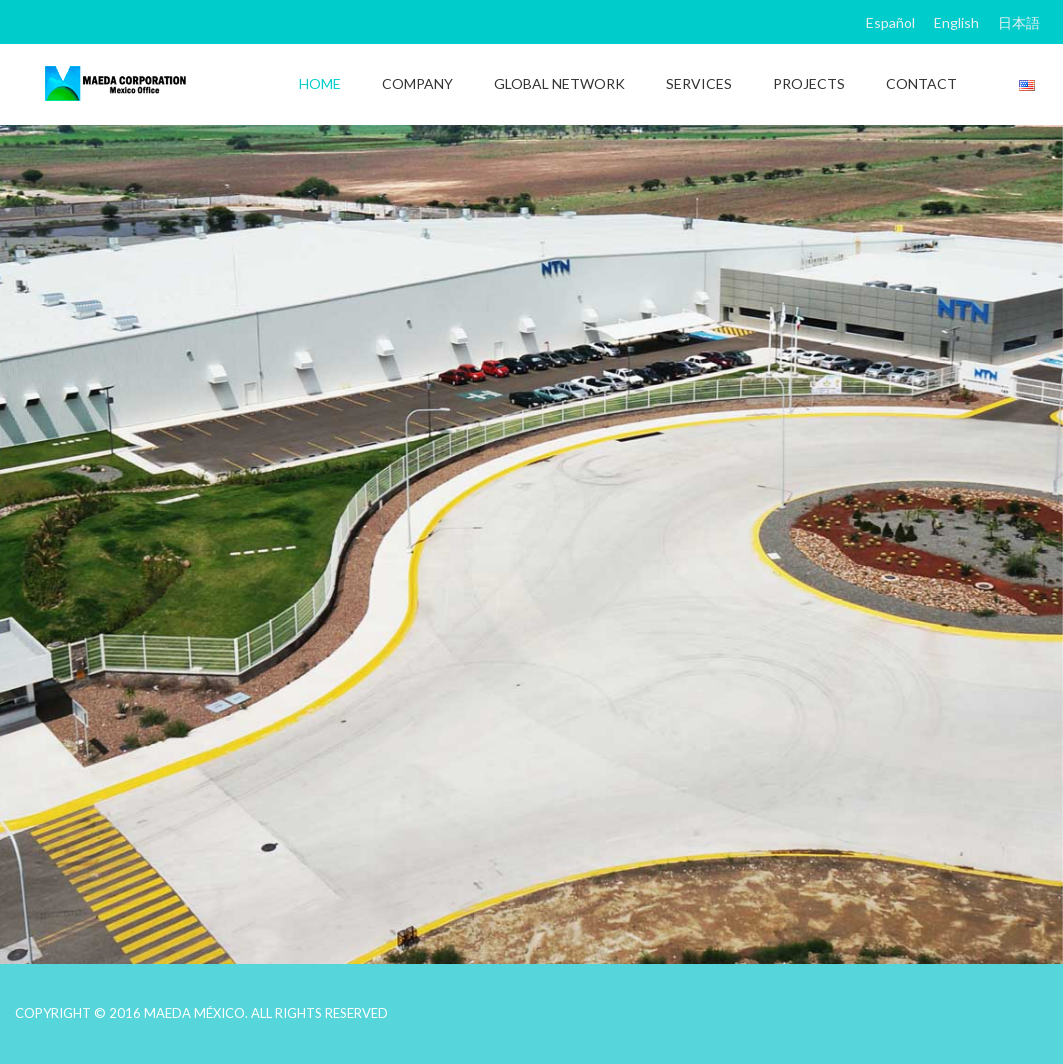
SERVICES (699, 83)
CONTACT (921, 83)
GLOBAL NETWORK (559, 83)
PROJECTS (809, 83)
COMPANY (417, 83)
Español (890, 22)
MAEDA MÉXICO (194, 1013)
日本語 (1019, 22)
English (956, 22)
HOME (320, 83)
